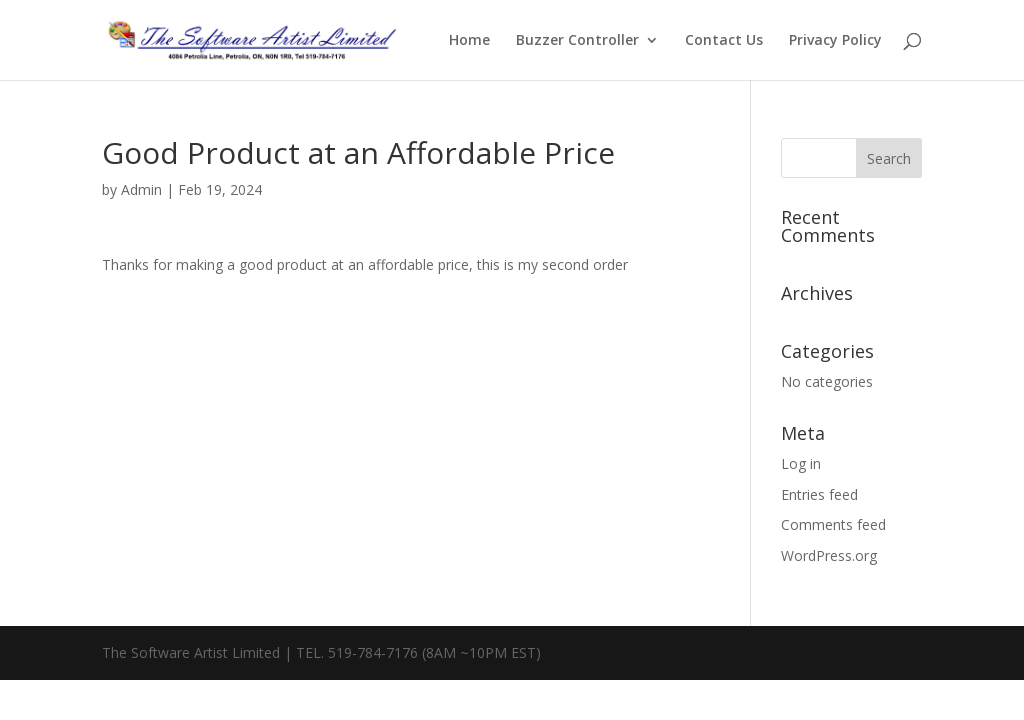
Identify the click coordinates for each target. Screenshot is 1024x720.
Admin (141, 189)
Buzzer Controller (577, 41)
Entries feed (819, 494)
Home (469, 41)
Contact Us (724, 41)
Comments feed (833, 524)
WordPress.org (829, 555)
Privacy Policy (835, 41)
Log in (801, 463)
